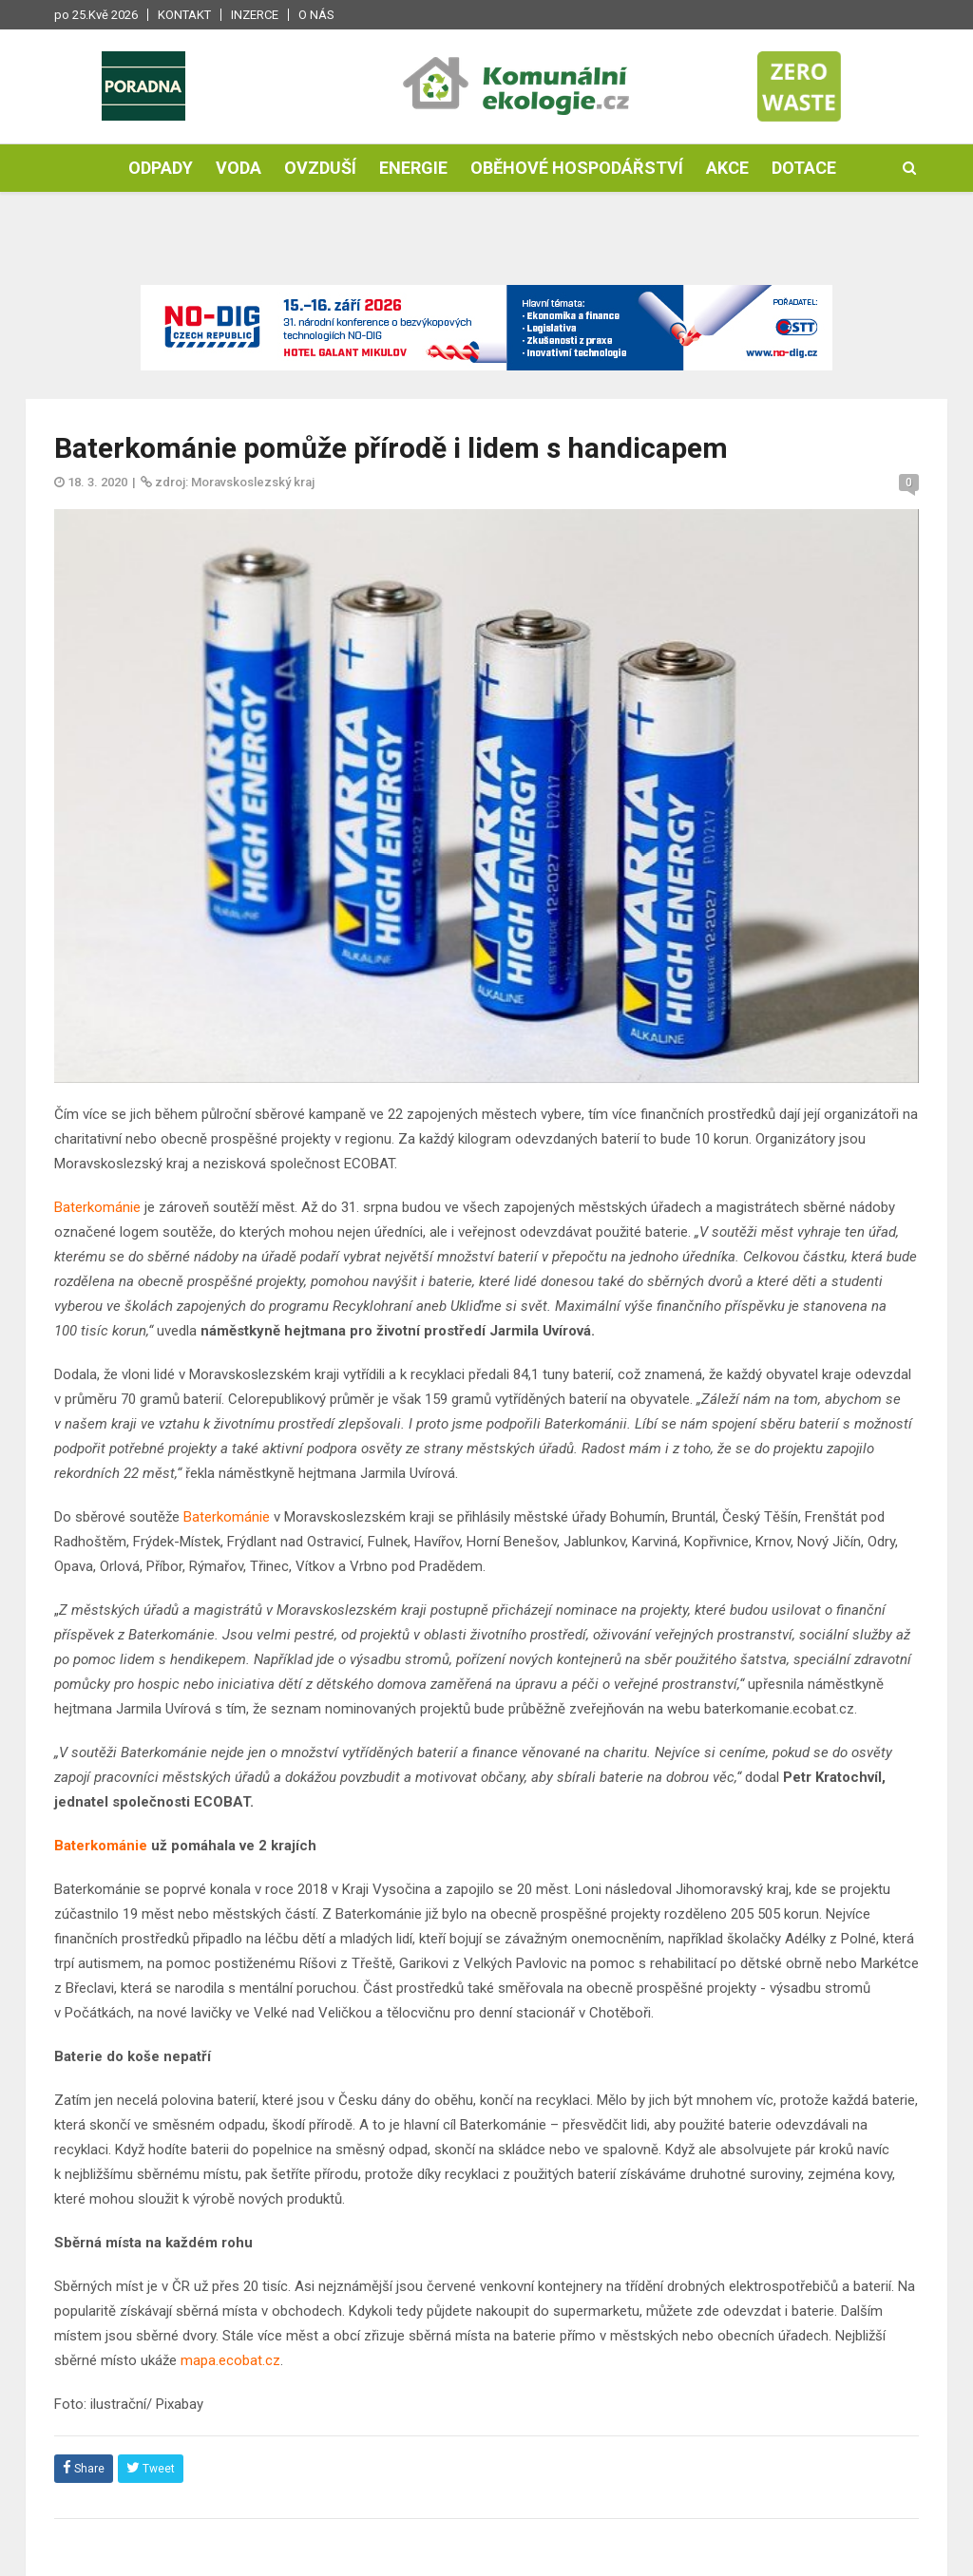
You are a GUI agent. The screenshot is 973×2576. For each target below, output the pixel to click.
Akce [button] (727, 168)
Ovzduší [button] (320, 168)
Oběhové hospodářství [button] (576, 168)
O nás (316, 15)
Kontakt (184, 15)
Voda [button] (238, 168)
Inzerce (254, 15)
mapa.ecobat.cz (230, 2360)
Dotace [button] (804, 168)
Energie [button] (413, 168)
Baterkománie (97, 1207)
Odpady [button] (160, 168)
